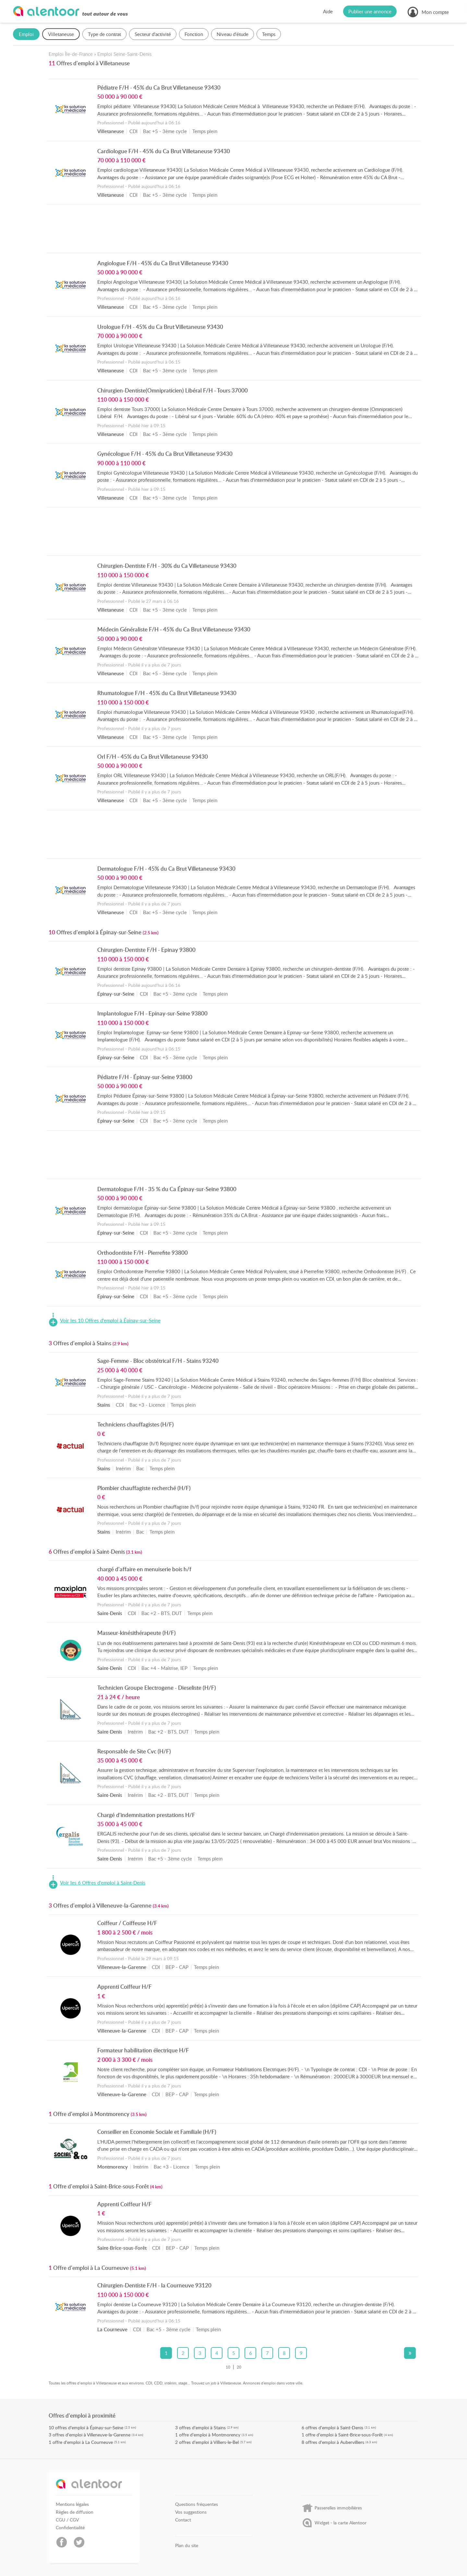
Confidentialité (70, 2527)
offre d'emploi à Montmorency (209, 2435)
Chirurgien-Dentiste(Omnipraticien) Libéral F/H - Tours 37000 (172, 390)
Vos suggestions (191, 2512)
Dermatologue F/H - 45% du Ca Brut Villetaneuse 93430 (166, 868)
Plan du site (186, 2545)
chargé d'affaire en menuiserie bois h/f (144, 1569)
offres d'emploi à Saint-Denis (334, 2427)
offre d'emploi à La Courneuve (83, 2442)
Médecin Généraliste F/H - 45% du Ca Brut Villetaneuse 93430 (173, 629)
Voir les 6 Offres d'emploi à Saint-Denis (103, 1883)
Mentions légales (72, 2504)
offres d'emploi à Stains (202, 2427)
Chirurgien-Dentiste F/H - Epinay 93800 (146, 949)
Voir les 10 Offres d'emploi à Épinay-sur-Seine (110, 1321)
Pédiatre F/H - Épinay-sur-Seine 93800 (144, 1077)
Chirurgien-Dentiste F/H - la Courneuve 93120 (154, 2285)
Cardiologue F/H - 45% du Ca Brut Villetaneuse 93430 (163, 151)
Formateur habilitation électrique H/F (143, 2050)
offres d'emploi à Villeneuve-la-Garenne (91, 2435)
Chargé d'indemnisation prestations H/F (146, 1815)
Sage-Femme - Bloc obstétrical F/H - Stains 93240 (158, 1360)
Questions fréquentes (196, 2504)
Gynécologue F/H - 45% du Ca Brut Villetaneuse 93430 (165, 453)
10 (228, 2367)
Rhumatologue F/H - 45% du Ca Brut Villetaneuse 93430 (166, 693)
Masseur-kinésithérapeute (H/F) (136, 1632)
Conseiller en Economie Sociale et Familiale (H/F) (156, 2131)
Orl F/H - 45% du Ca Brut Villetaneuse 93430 (152, 756)
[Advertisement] (233, 230)
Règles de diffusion (74, 2512)
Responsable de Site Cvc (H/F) (134, 1751)
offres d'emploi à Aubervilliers (334, 2442)
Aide (328, 11)
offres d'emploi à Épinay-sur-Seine (89, 2427)
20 (239, 2367)
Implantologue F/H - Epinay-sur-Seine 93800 (152, 1013)
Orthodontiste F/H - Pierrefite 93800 (142, 1252)
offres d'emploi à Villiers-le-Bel (209, 2442)
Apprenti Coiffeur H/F (124, 1986)
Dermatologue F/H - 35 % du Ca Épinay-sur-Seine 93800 (166, 1189)
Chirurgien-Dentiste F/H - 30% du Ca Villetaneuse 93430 (166, 565)
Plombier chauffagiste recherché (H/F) (144, 1488)
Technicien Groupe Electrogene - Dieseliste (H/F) (156, 1687)
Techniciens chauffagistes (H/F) (135, 1424)
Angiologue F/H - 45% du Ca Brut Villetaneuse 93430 (162, 263)
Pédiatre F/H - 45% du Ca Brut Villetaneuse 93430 (159, 87)
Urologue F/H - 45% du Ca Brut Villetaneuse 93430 (160, 326)
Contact (183, 2520)
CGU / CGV (67, 2520)
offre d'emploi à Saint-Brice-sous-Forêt (344, 2435)
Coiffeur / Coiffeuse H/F (127, 1923)
